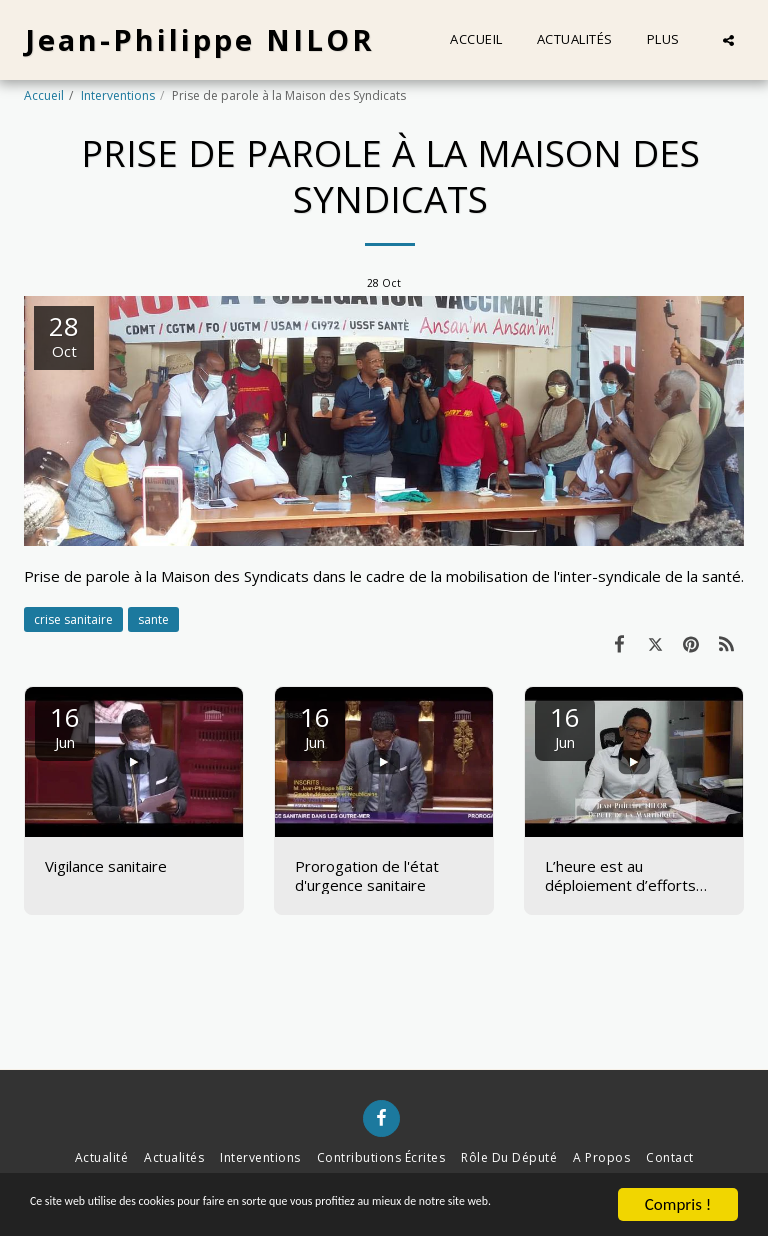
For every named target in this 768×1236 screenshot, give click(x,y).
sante (153, 619)
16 (65, 725)
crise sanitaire (73, 619)
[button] (728, 40)
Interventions (118, 95)
